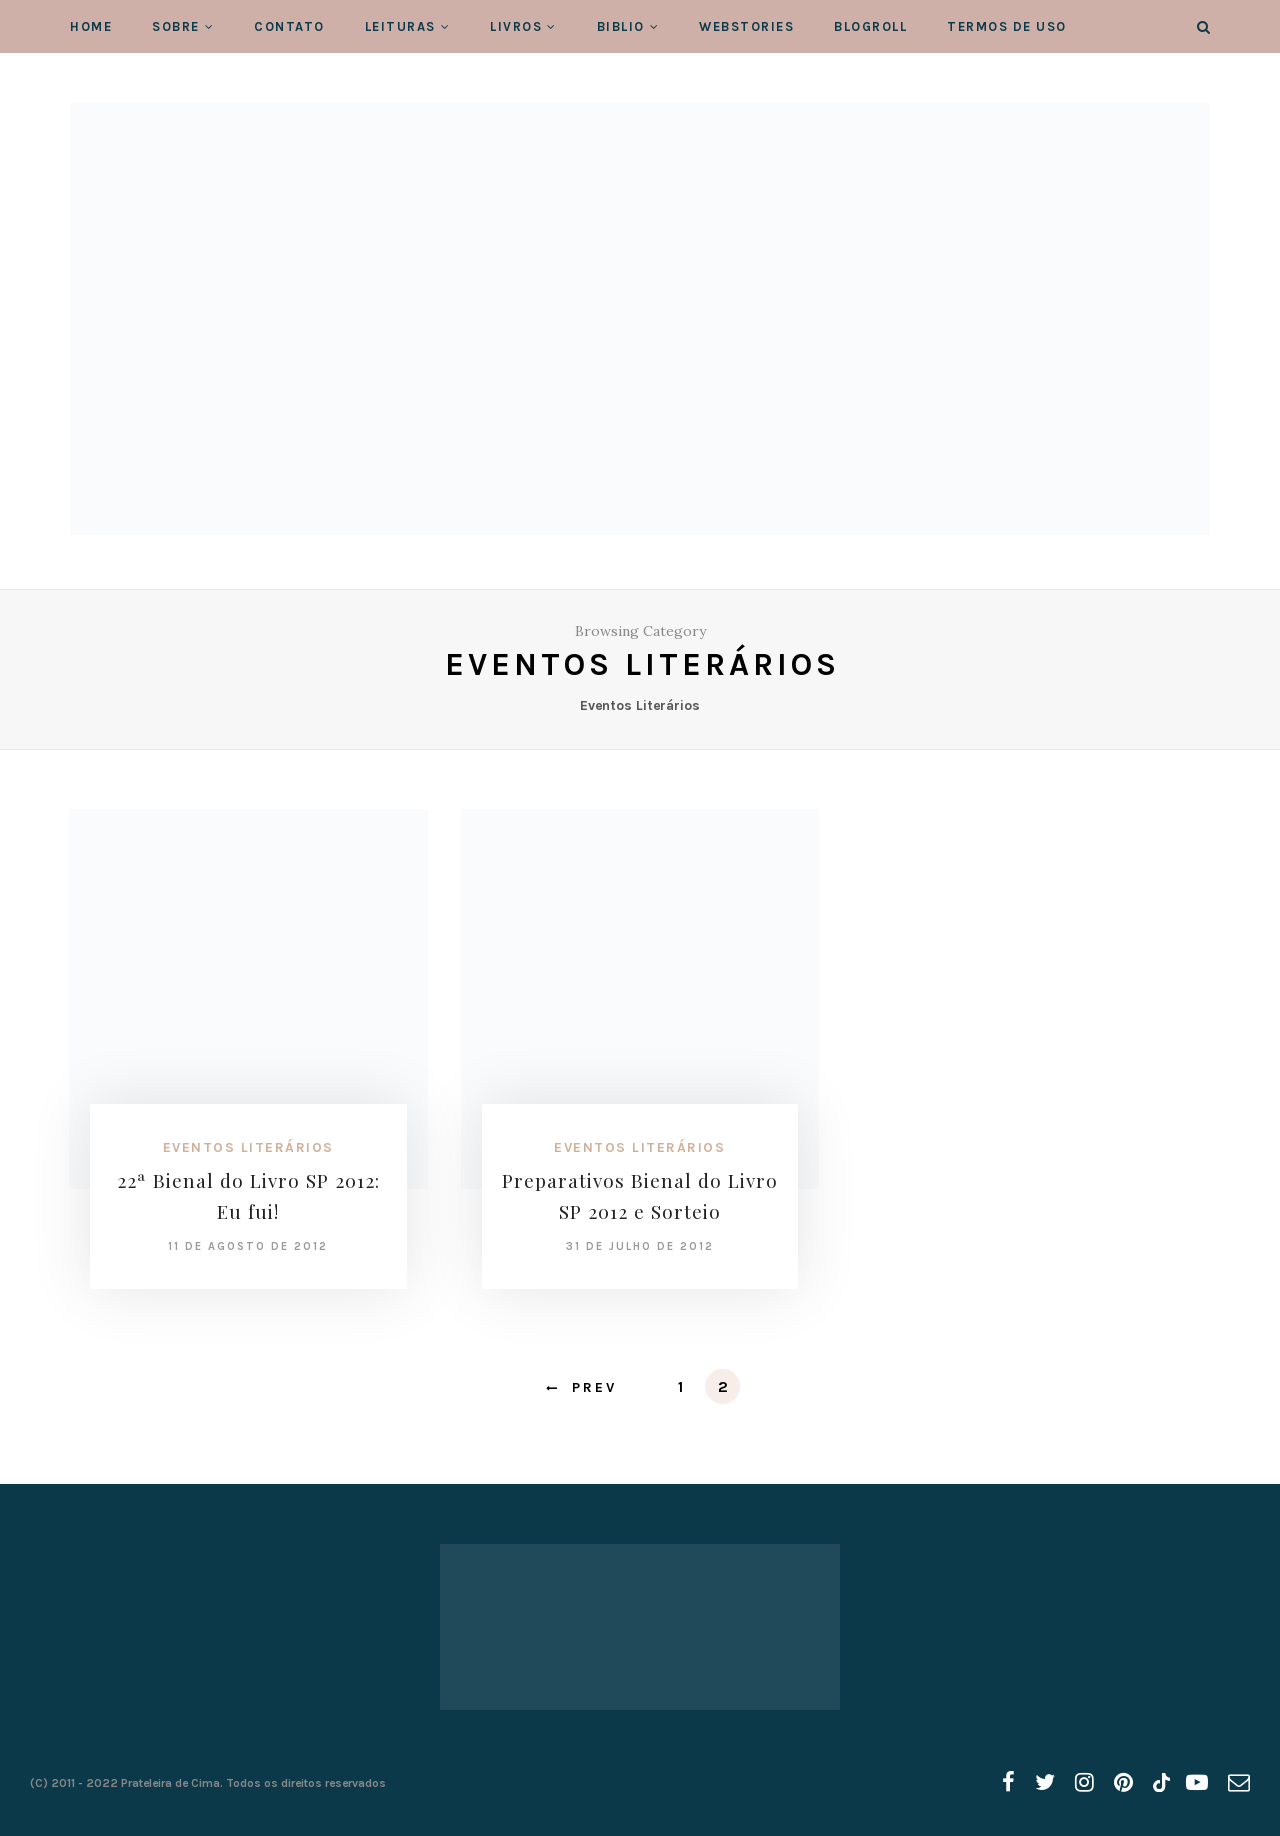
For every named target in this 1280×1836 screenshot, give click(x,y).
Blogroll (870, 26)
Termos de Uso (1007, 26)
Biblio (621, 26)
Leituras (400, 26)
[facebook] (1008, 1783)
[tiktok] (1159, 1783)
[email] (1239, 1783)
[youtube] (1197, 1783)
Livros (516, 26)
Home (91, 26)
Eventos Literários (248, 1147)
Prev (594, 1387)
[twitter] (1045, 1783)
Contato (289, 26)
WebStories (746, 26)
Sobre (176, 26)
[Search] (1203, 27)
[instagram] (1084, 1783)
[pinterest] (1123, 1783)
